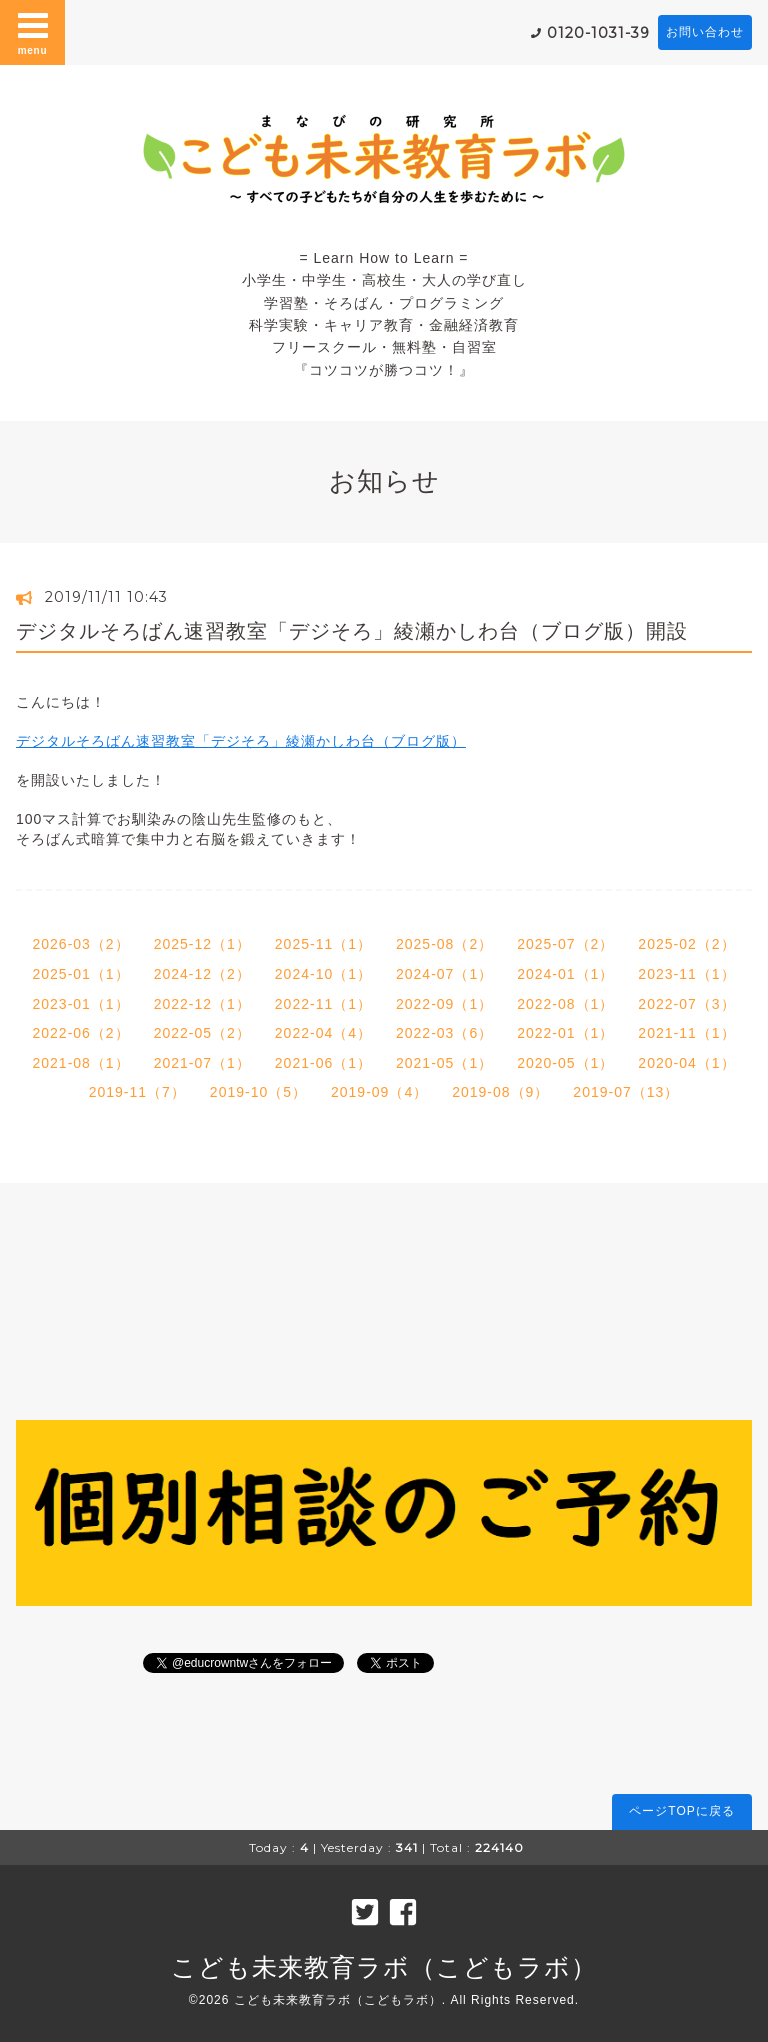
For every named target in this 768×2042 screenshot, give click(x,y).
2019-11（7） (137, 1092)
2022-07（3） (686, 1004)
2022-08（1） (565, 1004)
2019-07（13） (626, 1092)
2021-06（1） (323, 1063)
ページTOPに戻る (681, 1811)
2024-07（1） (444, 974)
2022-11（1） (323, 1004)
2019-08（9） (500, 1092)
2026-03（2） (80, 944)
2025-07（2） (565, 944)
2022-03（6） (444, 1033)
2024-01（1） (565, 974)
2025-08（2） (444, 944)
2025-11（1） (323, 944)
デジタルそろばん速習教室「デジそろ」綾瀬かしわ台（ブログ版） (241, 741)
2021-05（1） (444, 1063)
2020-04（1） (686, 1063)
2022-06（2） (80, 1033)
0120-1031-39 (598, 33)
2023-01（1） (80, 1004)
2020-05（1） (565, 1063)
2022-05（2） (202, 1033)
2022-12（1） (202, 1004)
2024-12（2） (202, 974)
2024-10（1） (323, 974)
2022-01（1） (565, 1033)
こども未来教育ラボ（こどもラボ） (384, 1967)
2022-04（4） (323, 1033)
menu (33, 32)
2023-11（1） (686, 974)
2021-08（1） (80, 1063)
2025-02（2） (686, 944)
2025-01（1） (80, 974)
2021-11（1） (686, 1033)
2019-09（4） (379, 1092)
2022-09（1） (444, 1004)
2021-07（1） (202, 1063)
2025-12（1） (202, 944)
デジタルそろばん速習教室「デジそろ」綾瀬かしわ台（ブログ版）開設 (352, 631)
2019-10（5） (258, 1092)
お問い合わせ (705, 32)
